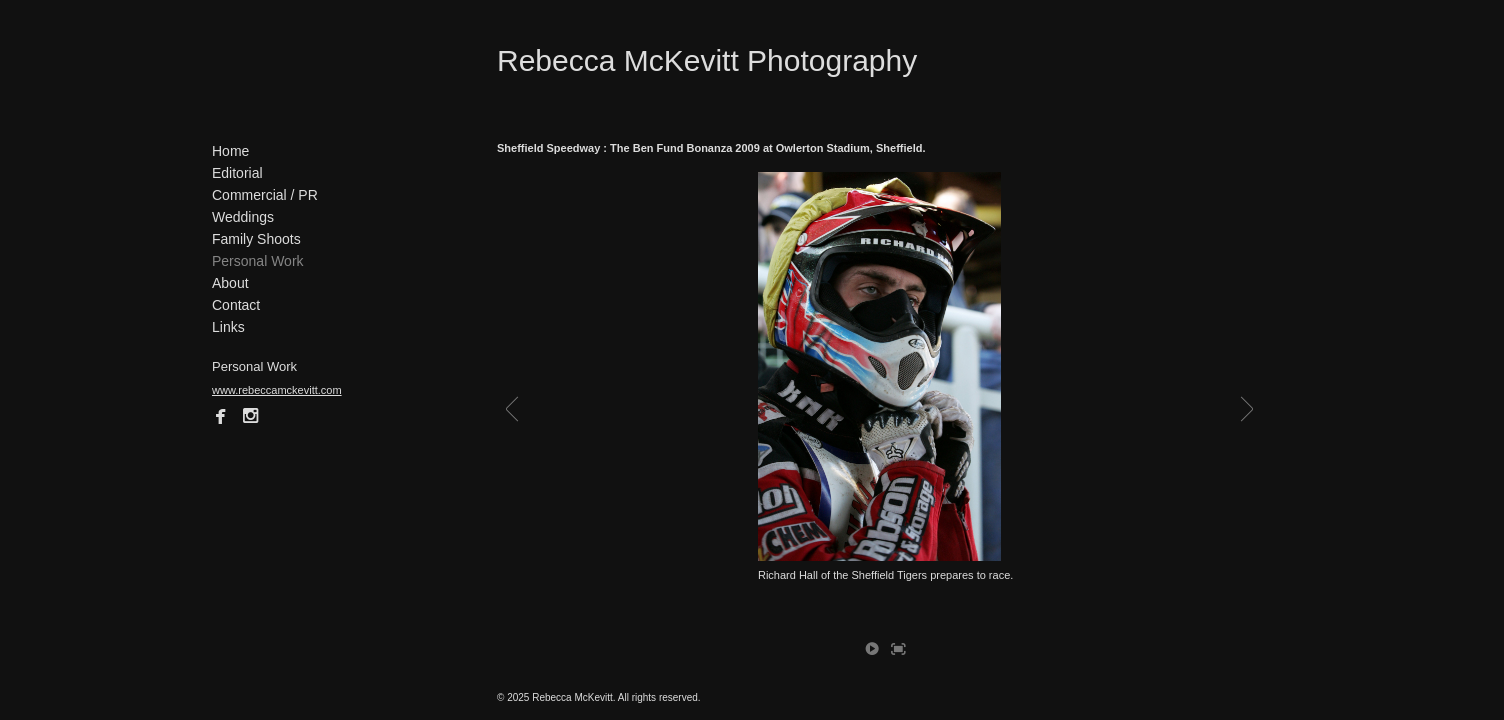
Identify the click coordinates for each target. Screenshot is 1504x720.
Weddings (243, 217)
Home (230, 151)
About (230, 283)
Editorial (237, 173)
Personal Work (258, 261)
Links (228, 327)
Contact (236, 305)
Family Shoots (256, 239)
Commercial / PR (265, 195)
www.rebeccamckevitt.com (277, 390)
